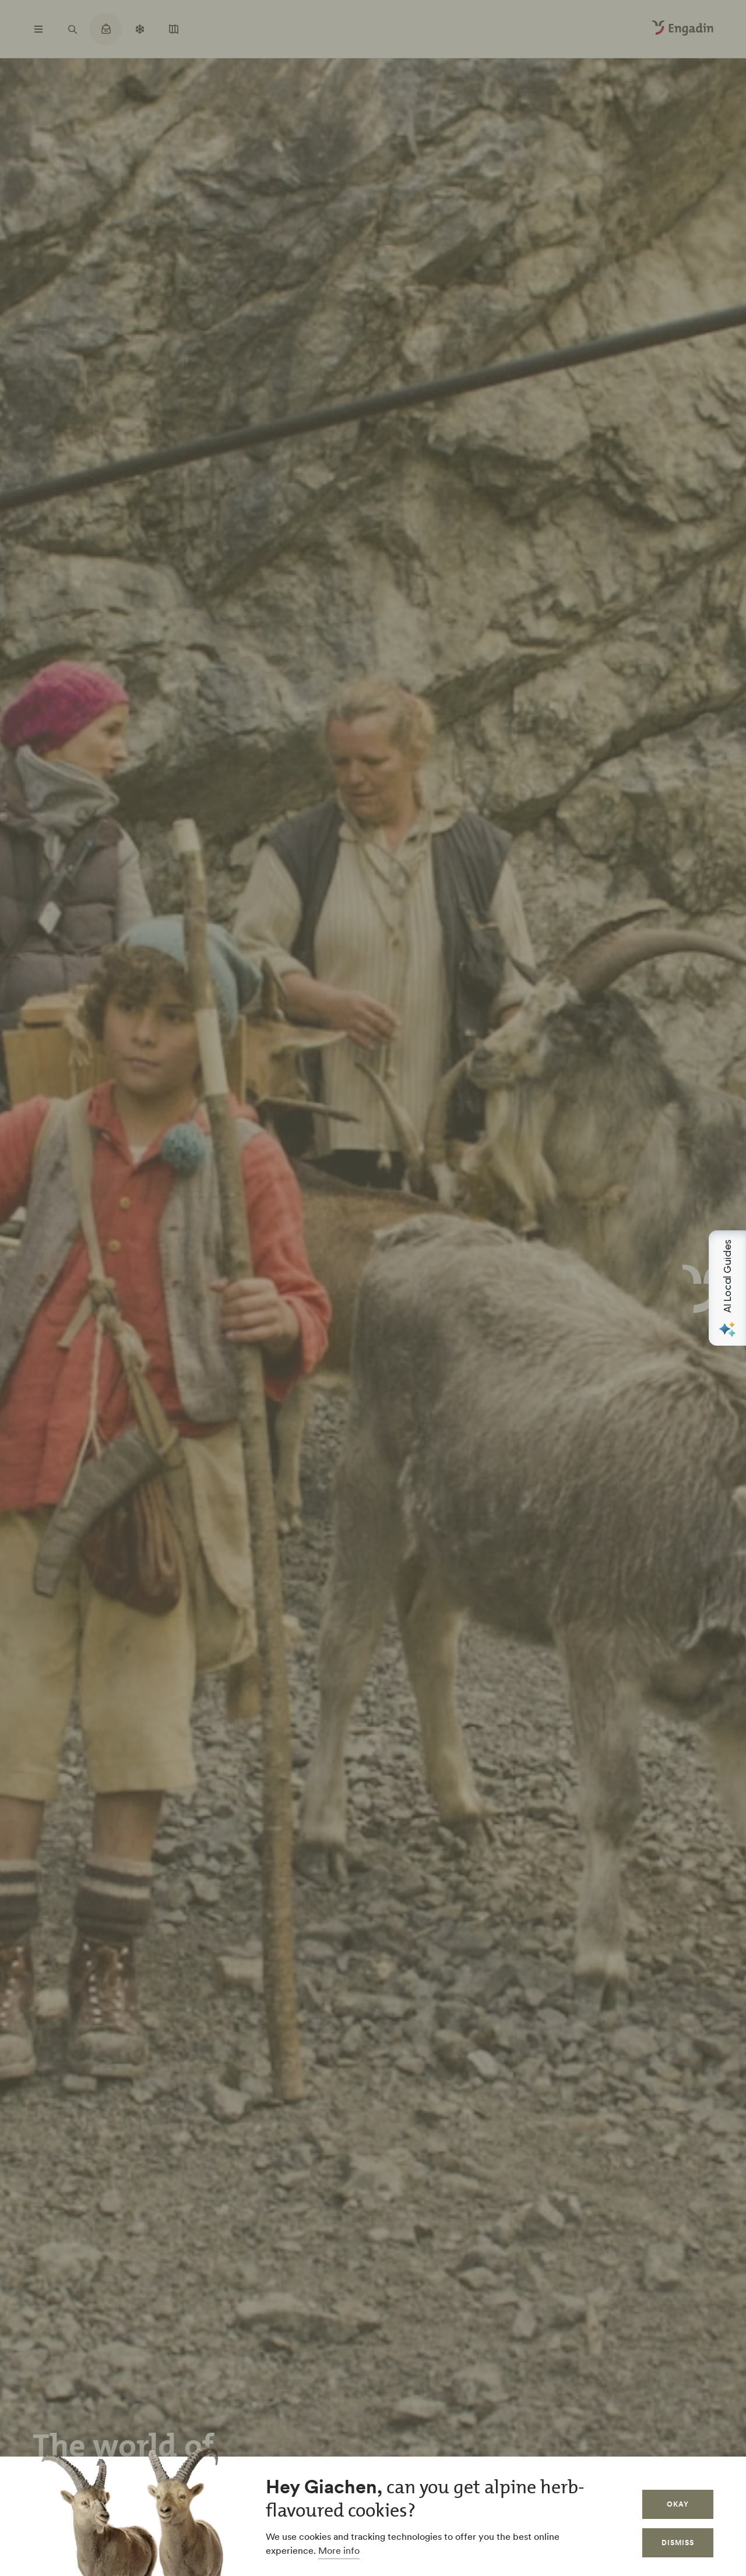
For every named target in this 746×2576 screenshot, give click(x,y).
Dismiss (677, 2542)
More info (339, 2550)
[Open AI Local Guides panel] (727, 1288)
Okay (678, 2504)
